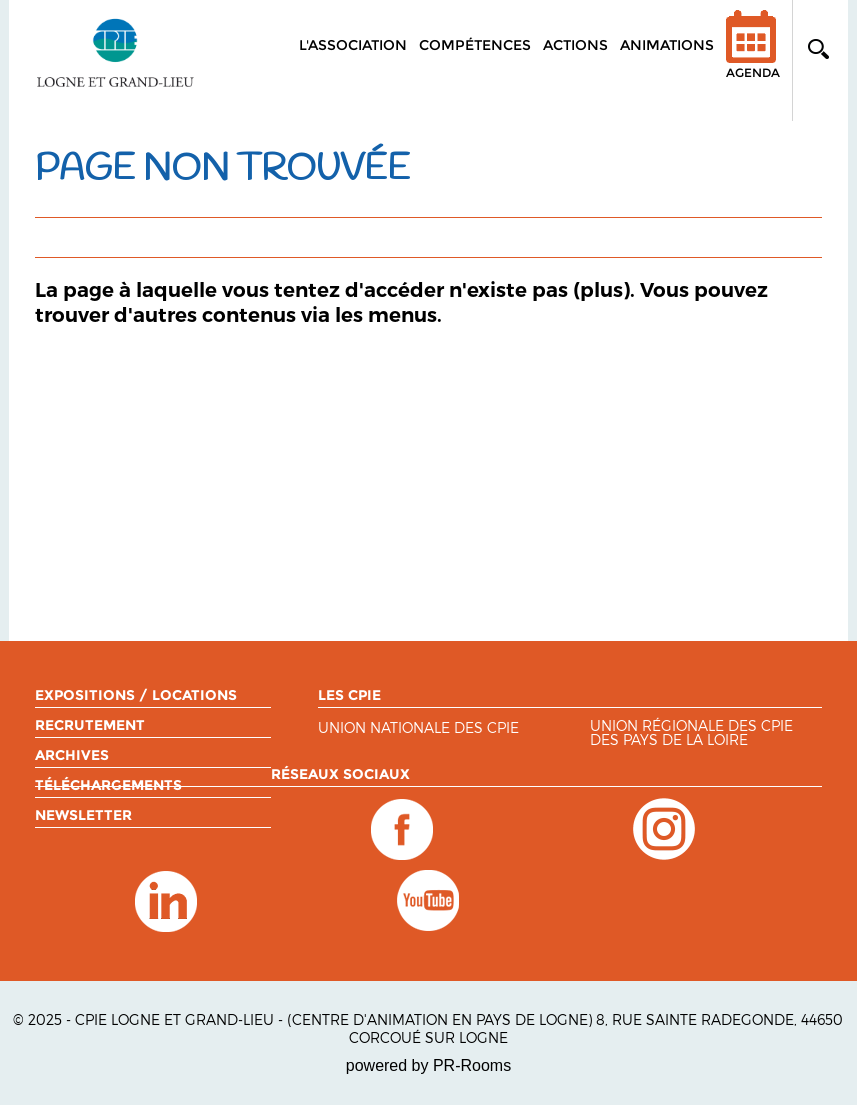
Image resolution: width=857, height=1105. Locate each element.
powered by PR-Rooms (428, 1065)
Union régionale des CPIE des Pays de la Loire (691, 733)
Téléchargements (108, 785)
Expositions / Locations (136, 695)
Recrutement (90, 725)
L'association (353, 45)
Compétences (475, 45)
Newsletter (83, 815)
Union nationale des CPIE (418, 728)
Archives (72, 755)
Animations (667, 45)
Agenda (753, 57)
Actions (575, 45)
